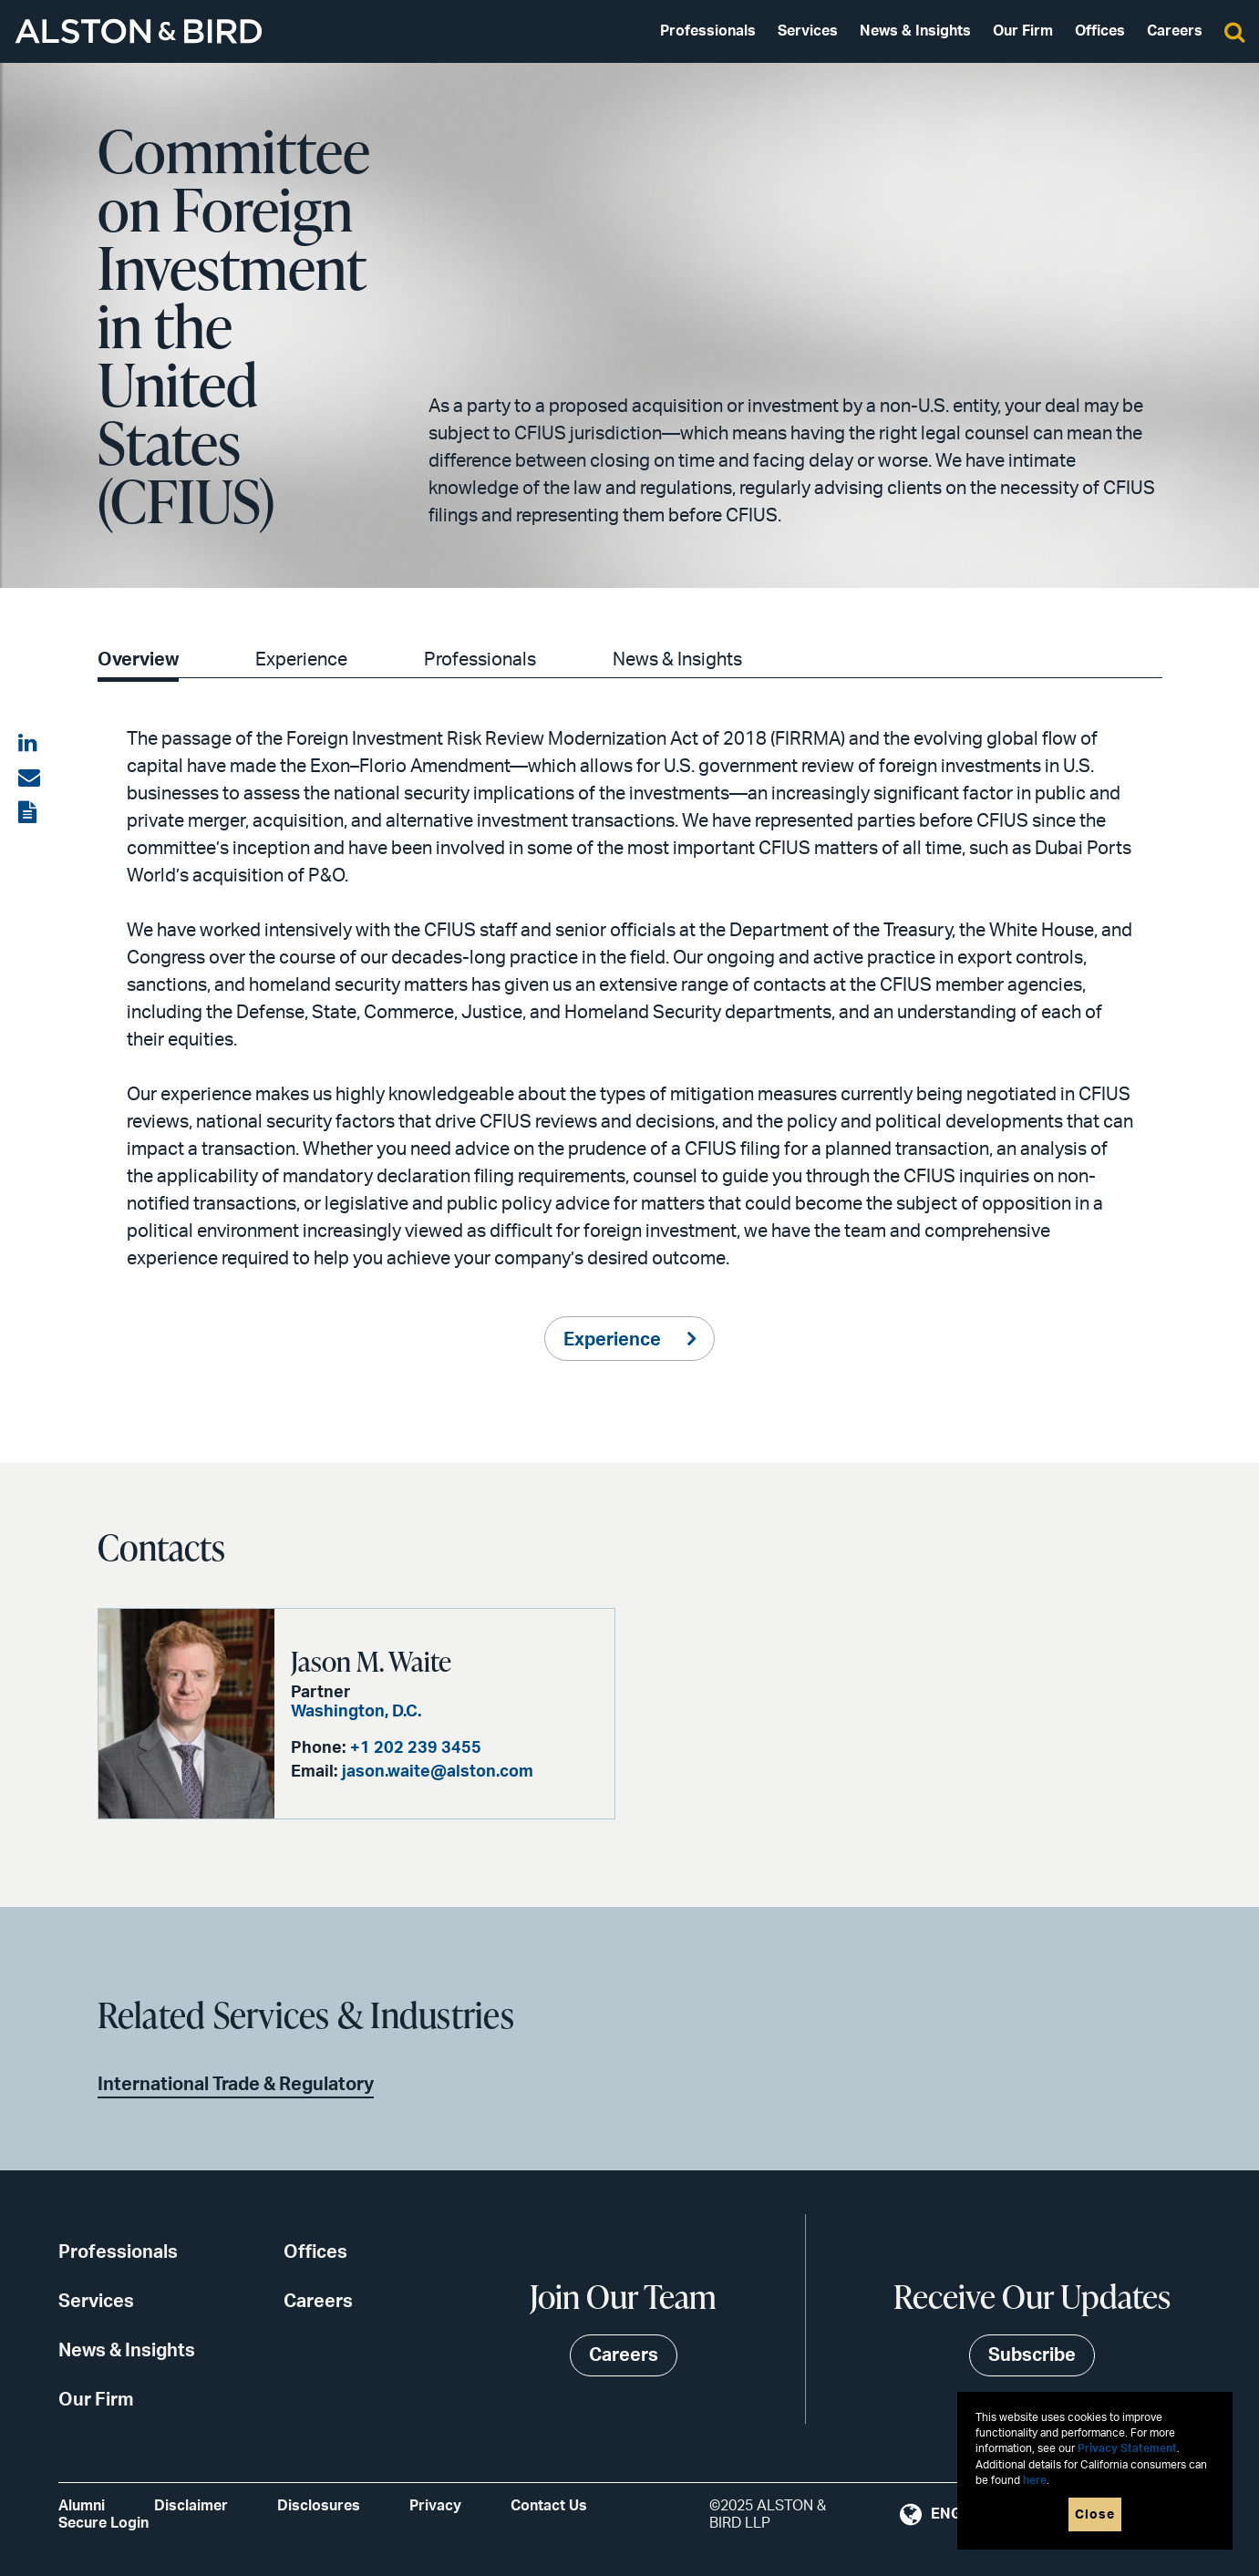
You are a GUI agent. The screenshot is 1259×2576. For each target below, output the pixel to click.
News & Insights (915, 31)
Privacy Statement (1127, 2449)
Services (808, 31)
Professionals (708, 31)
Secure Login (103, 2523)
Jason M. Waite (371, 1661)
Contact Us (549, 2506)
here (1035, 2481)
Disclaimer (191, 2506)
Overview (138, 660)
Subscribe (1032, 2355)
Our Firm (1023, 31)
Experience (301, 660)
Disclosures (318, 2506)
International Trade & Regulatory (236, 2085)
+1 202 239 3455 (415, 1748)
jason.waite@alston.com (437, 1772)
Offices (1100, 31)
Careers (1174, 31)
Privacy (435, 2506)
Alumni (81, 2506)
